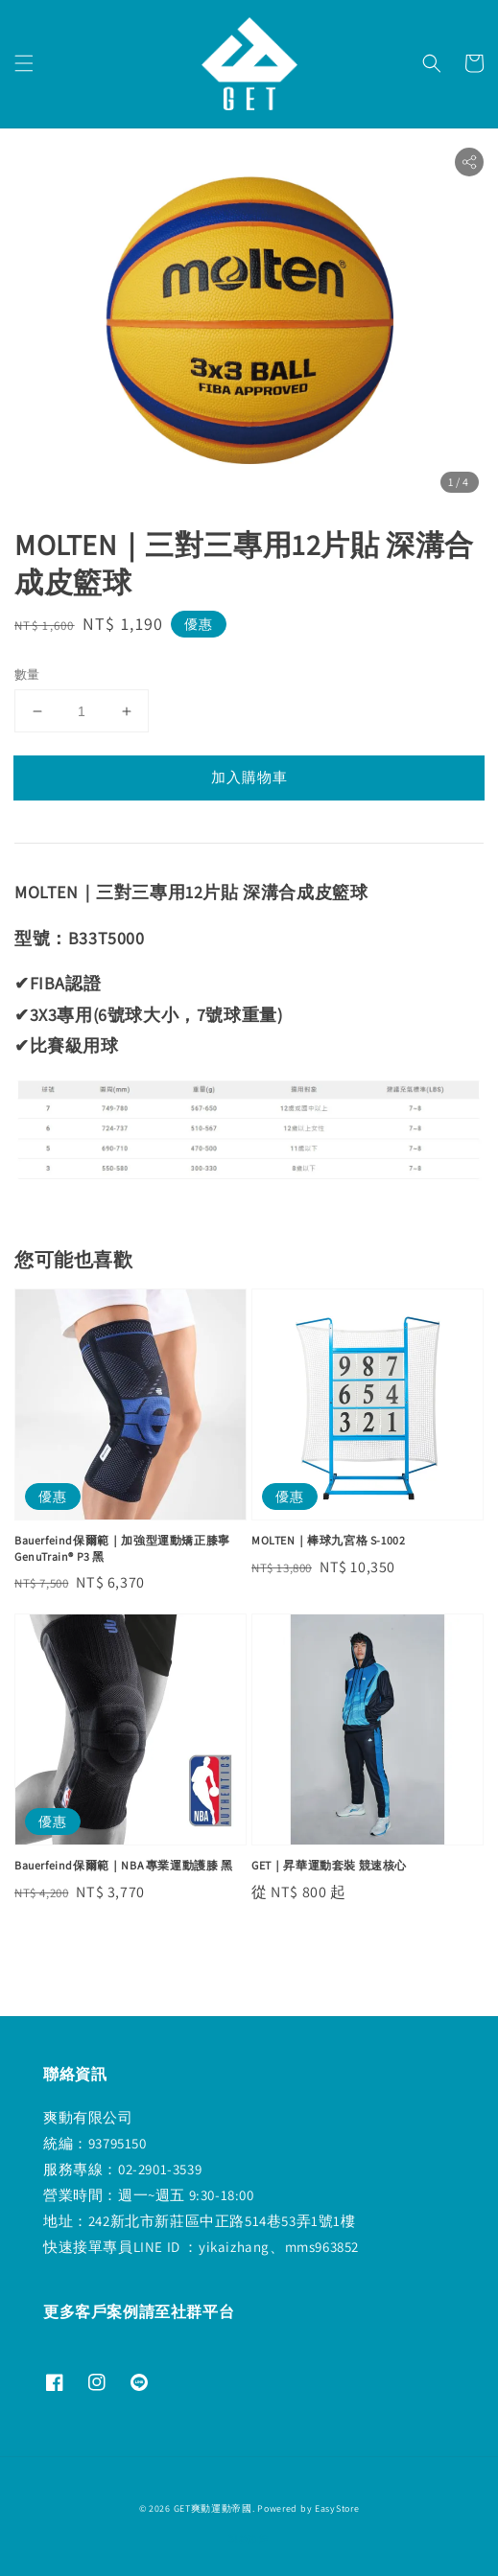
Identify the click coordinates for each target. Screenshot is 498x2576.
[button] (24, 63)
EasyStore (337, 2508)
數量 (27, 674)
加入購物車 (249, 777)
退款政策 (249, 2539)
